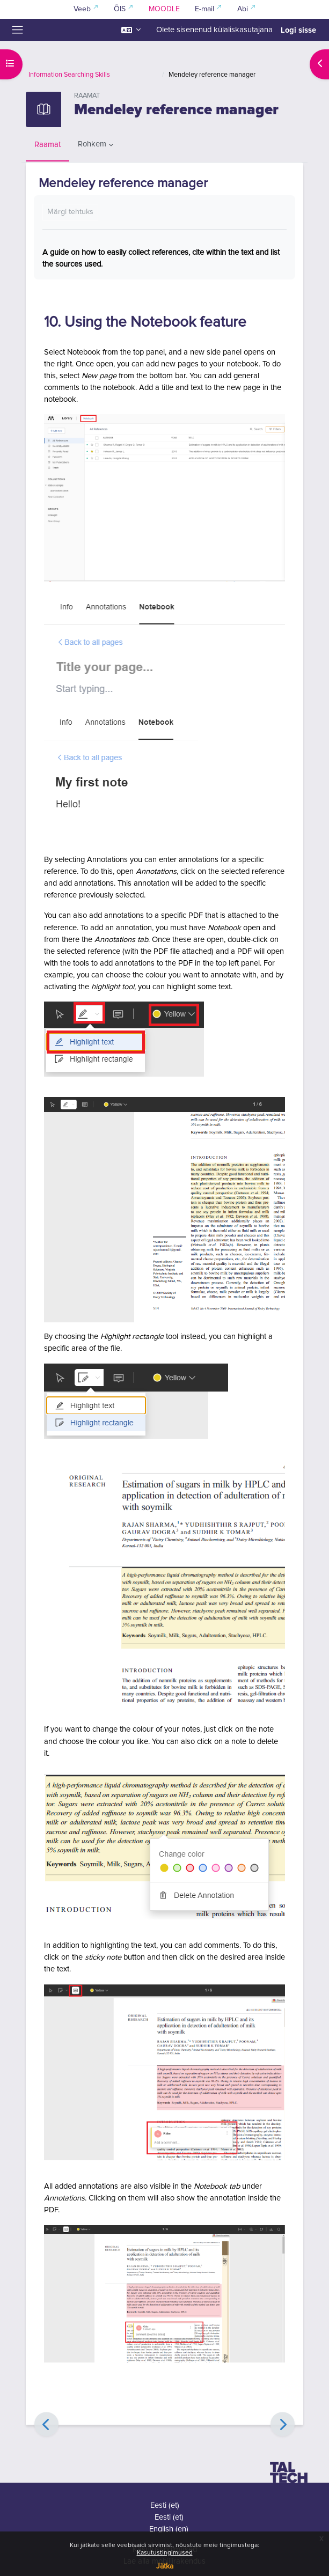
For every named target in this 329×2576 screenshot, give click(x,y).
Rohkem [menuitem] (92, 144)
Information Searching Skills (69, 74)
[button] (131, 30)
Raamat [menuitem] (47, 145)
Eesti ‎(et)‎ (164, 2505)
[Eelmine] (46, 2424)
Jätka (164, 2566)
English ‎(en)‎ (168, 2529)
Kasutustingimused (165, 2553)
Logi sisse (298, 30)
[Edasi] (282, 2424)
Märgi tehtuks (70, 212)
